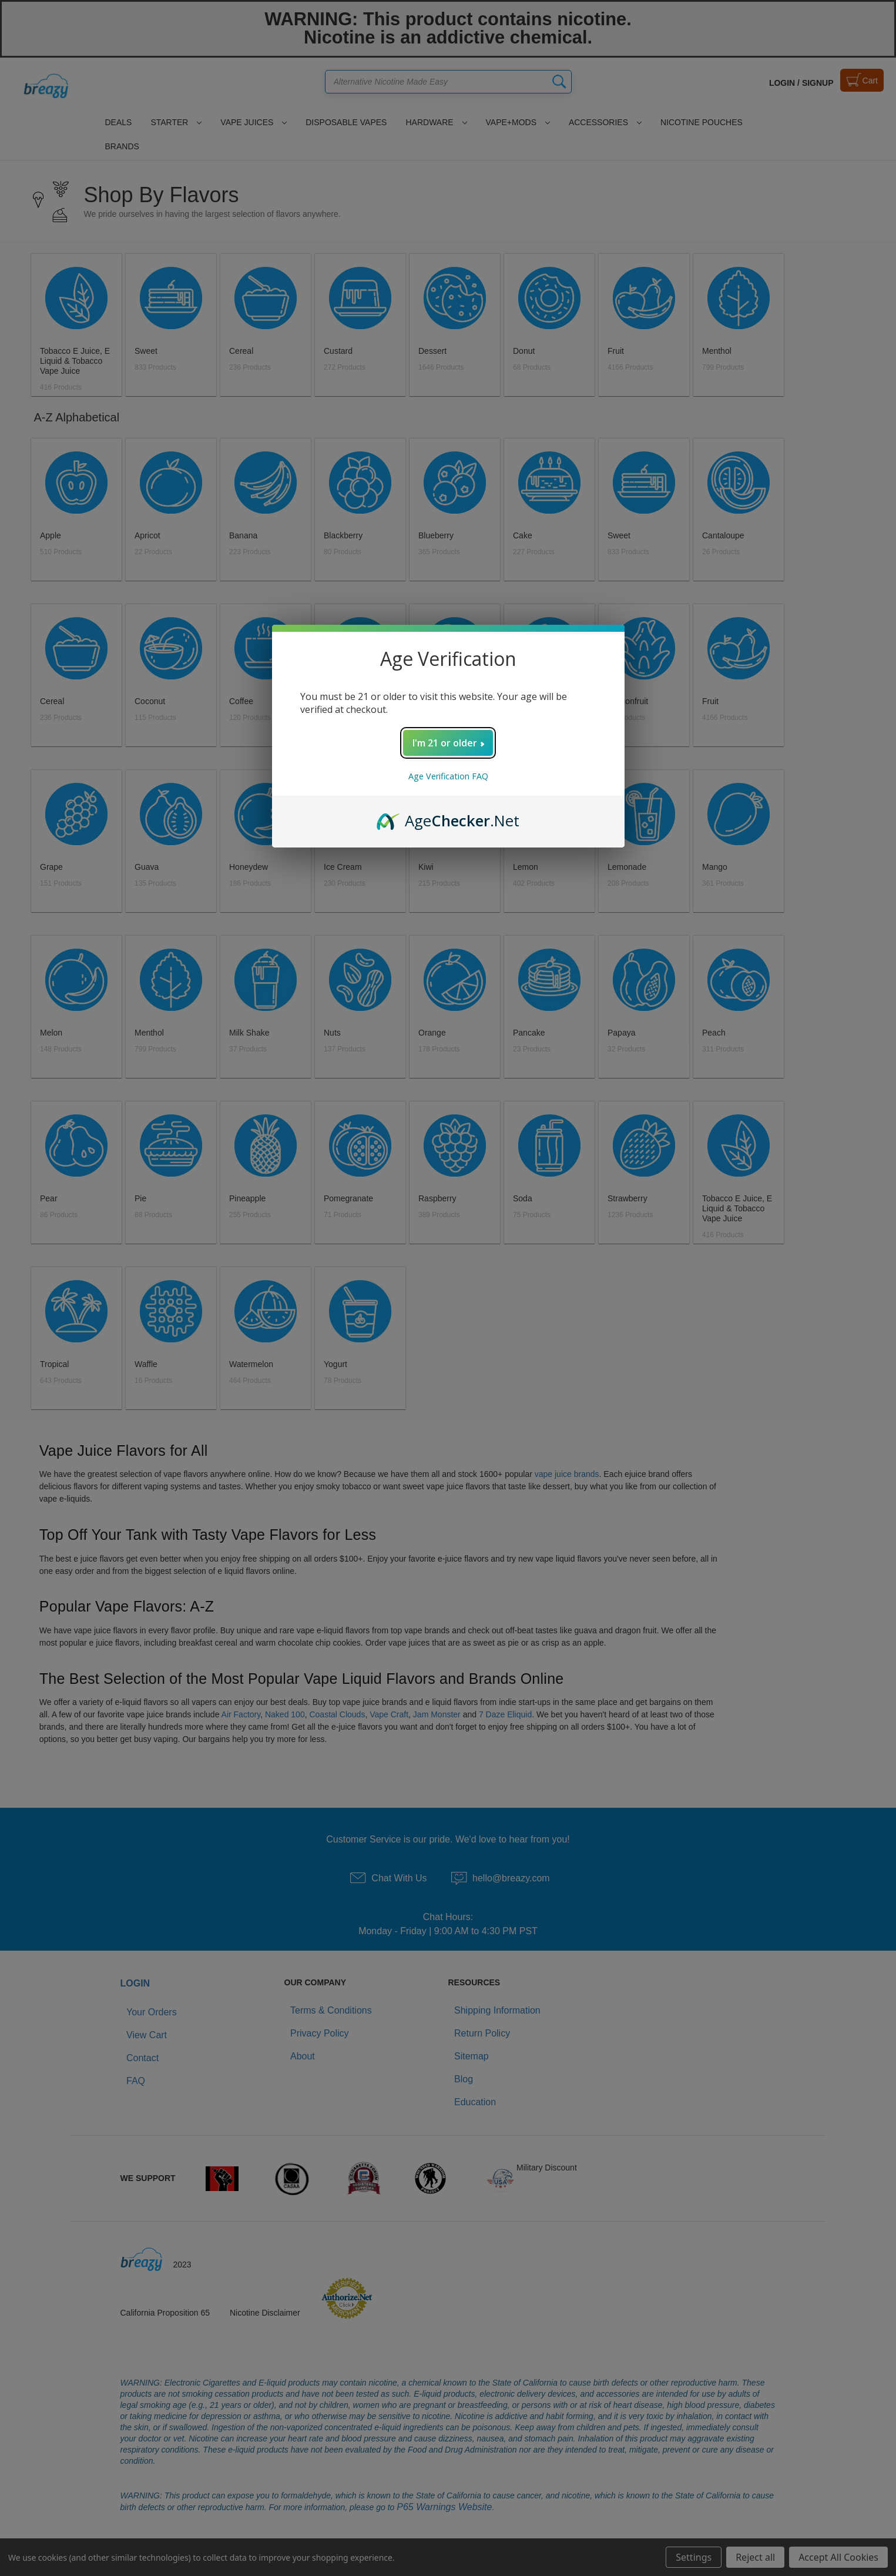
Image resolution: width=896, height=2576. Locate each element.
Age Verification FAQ (448, 776)
